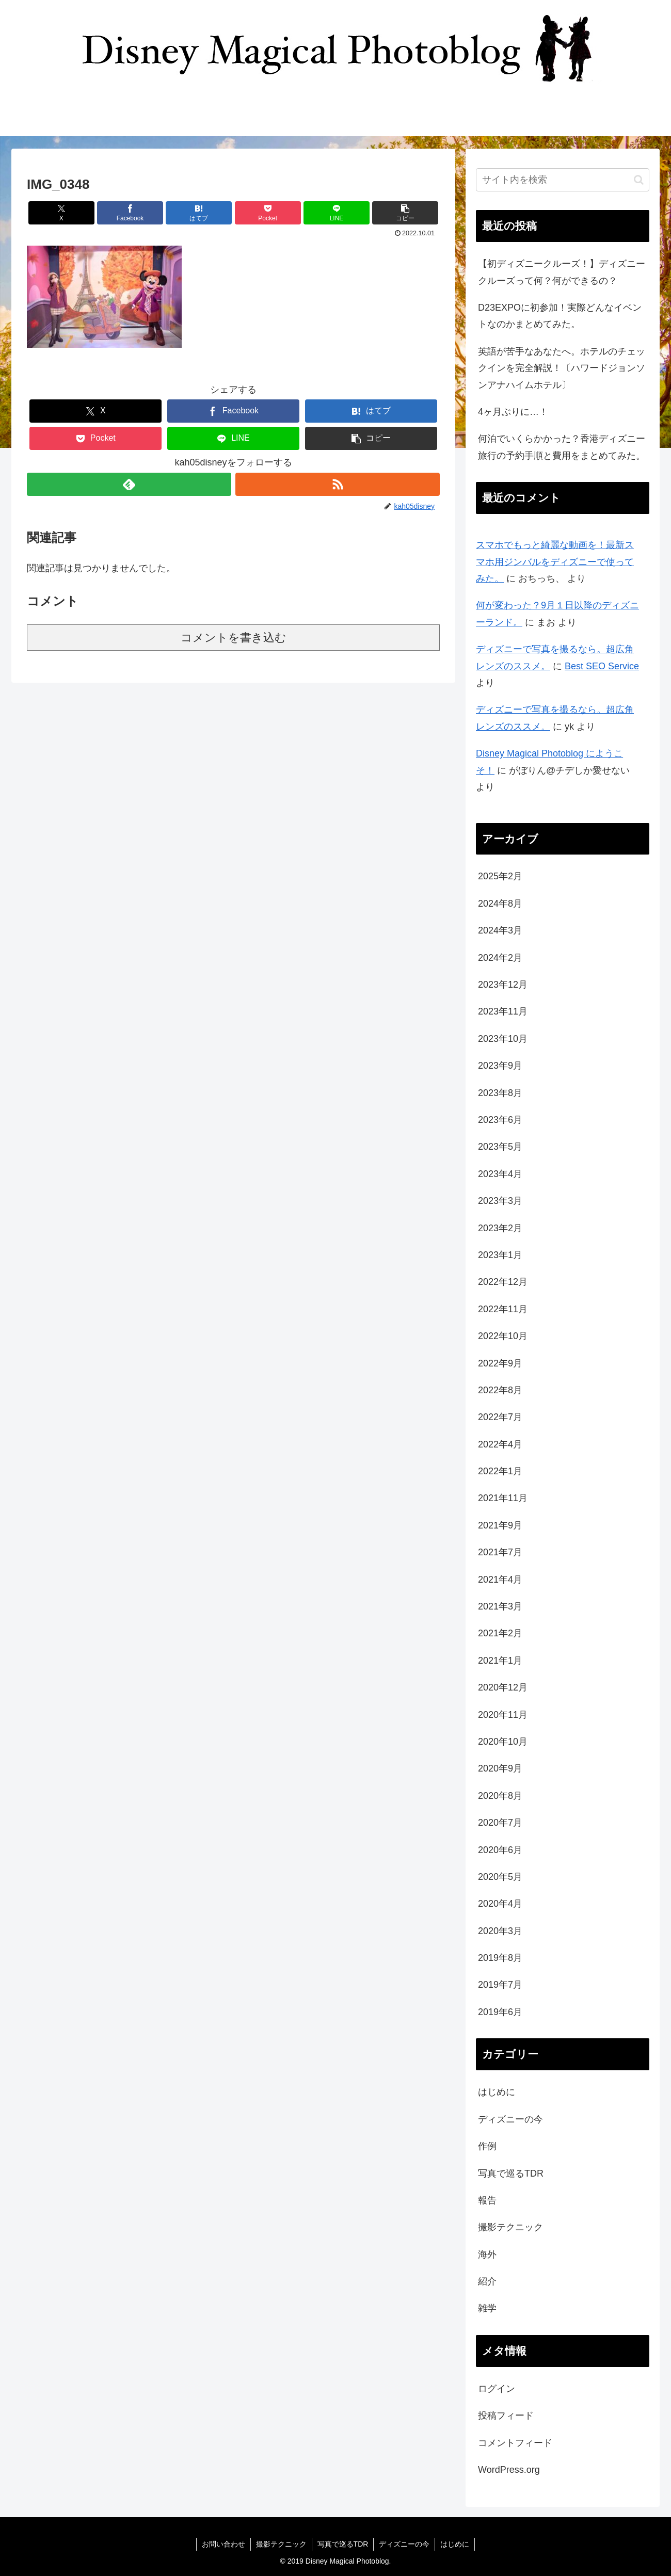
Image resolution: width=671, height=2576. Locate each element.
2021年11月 (503, 1498)
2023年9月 (500, 1065)
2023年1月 (500, 1255)
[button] (405, 212)
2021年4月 (500, 1579)
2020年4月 (500, 1903)
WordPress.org (509, 2470)
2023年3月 (500, 1201)
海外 (487, 2254)
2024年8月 (500, 903)
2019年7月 (500, 1984)
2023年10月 (503, 1039)
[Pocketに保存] (268, 212)
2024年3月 (500, 930)
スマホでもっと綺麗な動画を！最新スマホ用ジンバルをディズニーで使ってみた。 (555, 562)
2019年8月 (500, 1958)
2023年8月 (500, 1093)
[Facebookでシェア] (130, 212)
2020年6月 (500, 1850)
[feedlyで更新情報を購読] (129, 484)
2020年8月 (500, 1796)
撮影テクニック (510, 2227)
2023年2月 (500, 1228)
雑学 (487, 2308)
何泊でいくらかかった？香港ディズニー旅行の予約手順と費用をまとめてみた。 (561, 446)
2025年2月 (500, 876)
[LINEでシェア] (336, 212)
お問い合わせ (223, 2544)
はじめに (496, 2092)
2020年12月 (503, 1687)
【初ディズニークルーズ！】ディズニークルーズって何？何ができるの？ (561, 272)
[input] (562, 179)
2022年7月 (500, 1417)
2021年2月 (500, 1633)
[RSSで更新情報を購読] (337, 484)
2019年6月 (500, 2012)
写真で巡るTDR (511, 2173)
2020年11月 (503, 1715)
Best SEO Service (602, 666)
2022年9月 (500, 1363)
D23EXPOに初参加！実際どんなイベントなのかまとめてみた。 (560, 315)
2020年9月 (500, 1768)
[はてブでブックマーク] (199, 212)
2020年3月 (500, 1931)
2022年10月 (503, 1336)
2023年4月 (500, 1174)
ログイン (496, 2389)
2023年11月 (503, 1011)
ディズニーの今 (510, 2119)
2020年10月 (503, 1741)
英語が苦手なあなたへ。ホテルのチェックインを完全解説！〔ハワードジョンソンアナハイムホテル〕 (561, 368)
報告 (487, 2200)
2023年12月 (503, 984)
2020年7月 (500, 1822)
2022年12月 (503, 1282)
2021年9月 (500, 1525)
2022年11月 (503, 1309)
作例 (487, 2146)
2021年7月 (500, 1552)
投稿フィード (506, 2415)
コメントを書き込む (233, 637)
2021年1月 (500, 1660)
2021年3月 (500, 1606)
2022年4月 (500, 1444)
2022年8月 (500, 1390)
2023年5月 (500, 1146)
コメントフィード (515, 2443)
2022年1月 (500, 1471)
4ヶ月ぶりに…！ (513, 412)
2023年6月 (500, 1120)
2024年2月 (500, 958)
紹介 (487, 2281)
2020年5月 (500, 1877)
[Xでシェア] (61, 212)
